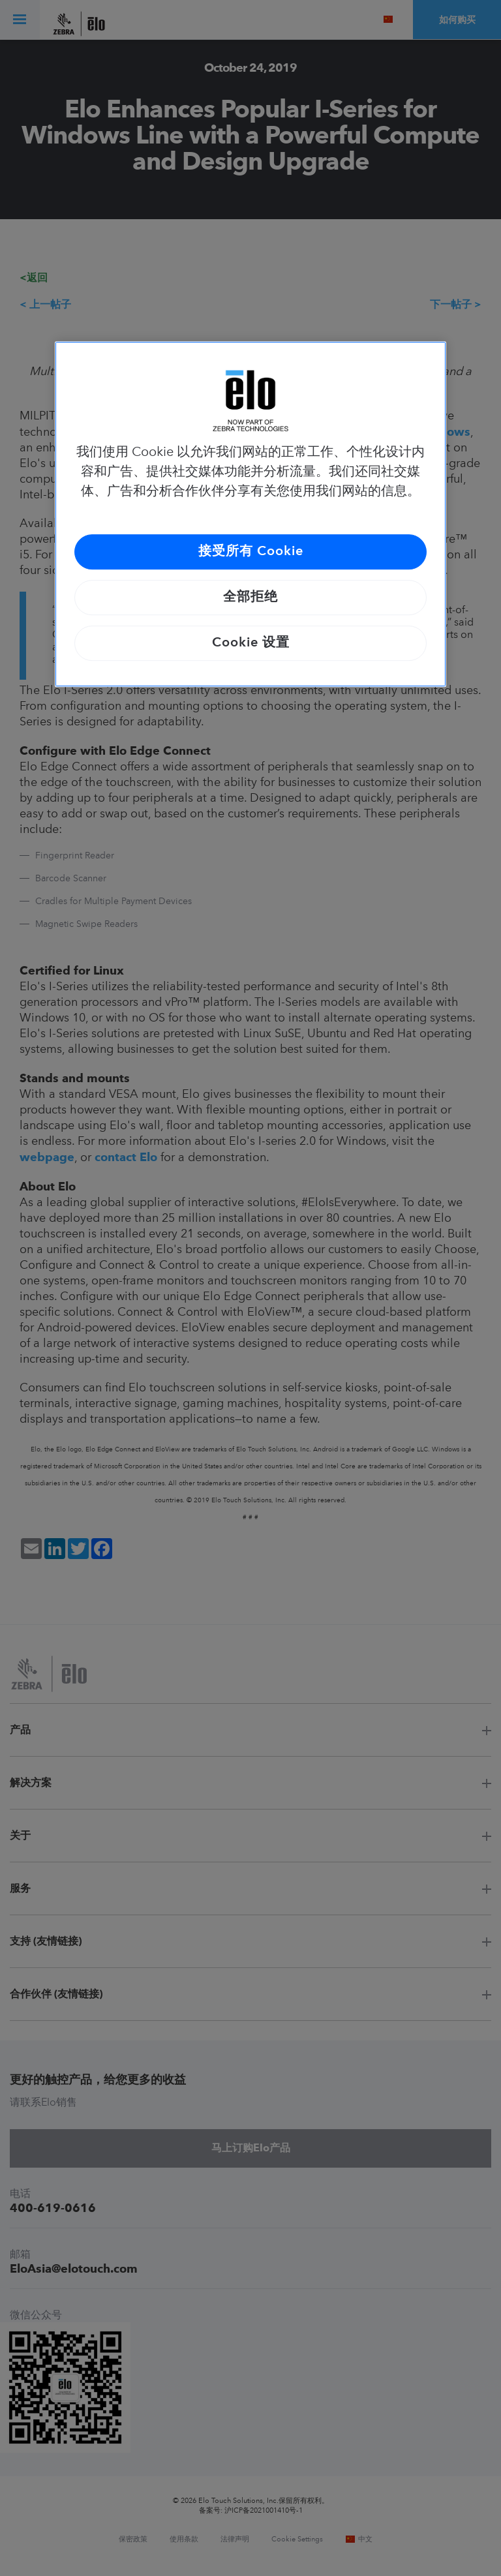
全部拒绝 (250, 597)
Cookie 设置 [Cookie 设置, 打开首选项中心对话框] (251, 643)
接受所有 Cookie (250, 551)
